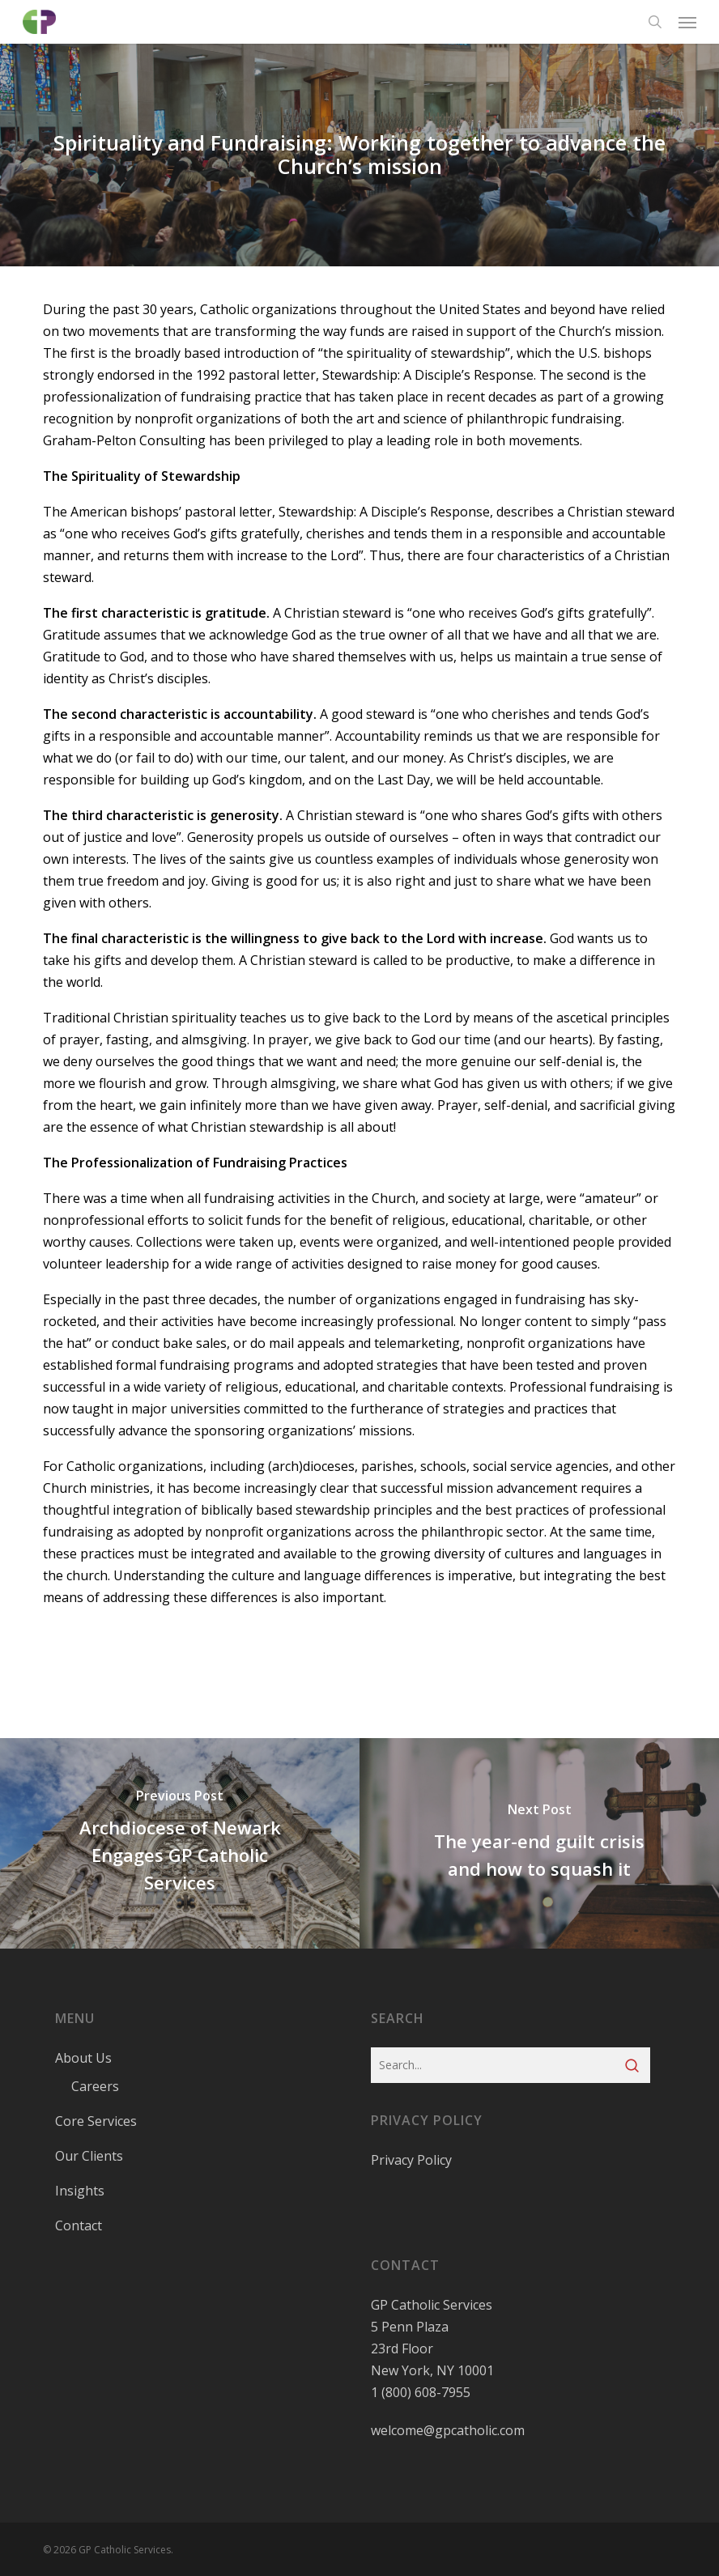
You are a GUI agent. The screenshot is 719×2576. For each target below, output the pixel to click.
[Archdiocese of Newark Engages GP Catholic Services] (180, 1843)
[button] (687, 22)
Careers (95, 2086)
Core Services (96, 2121)
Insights (79, 2191)
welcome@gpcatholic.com (448, 2430)
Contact (78, 2225)
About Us (83, 2058)
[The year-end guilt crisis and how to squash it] (539, 1843)
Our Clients (89, 2156)
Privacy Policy (411, 2160)
